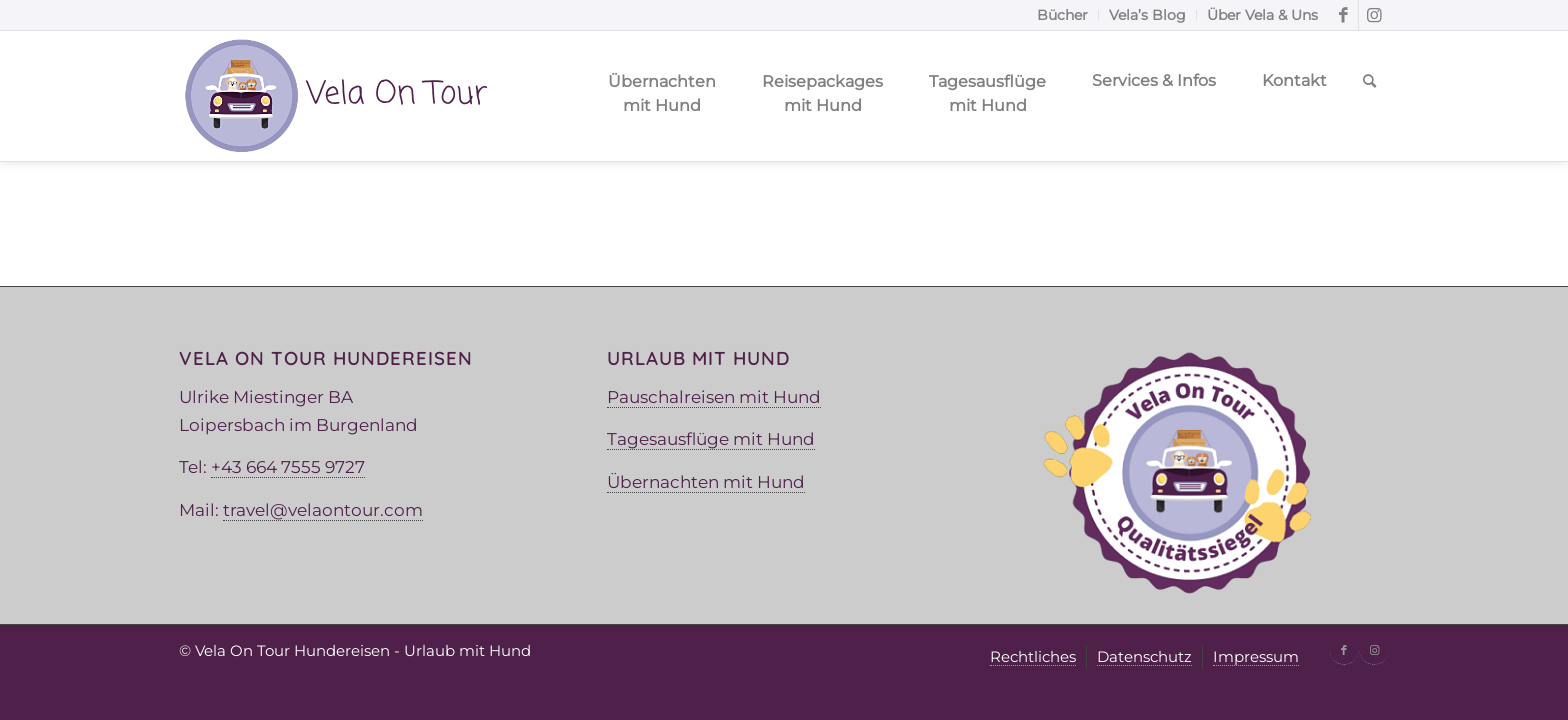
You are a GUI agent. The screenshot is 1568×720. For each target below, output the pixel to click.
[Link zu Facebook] (1343, 15)
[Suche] (1369, 96)
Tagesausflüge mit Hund (711, 439)
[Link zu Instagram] (1374, 15)
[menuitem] (1063, 15)
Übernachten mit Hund (706, 482)
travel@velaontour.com (323, 510)
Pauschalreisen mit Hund (714, 397)
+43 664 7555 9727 (288, 467)
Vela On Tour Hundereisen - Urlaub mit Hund (363, 650)
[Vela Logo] (335, 96)
